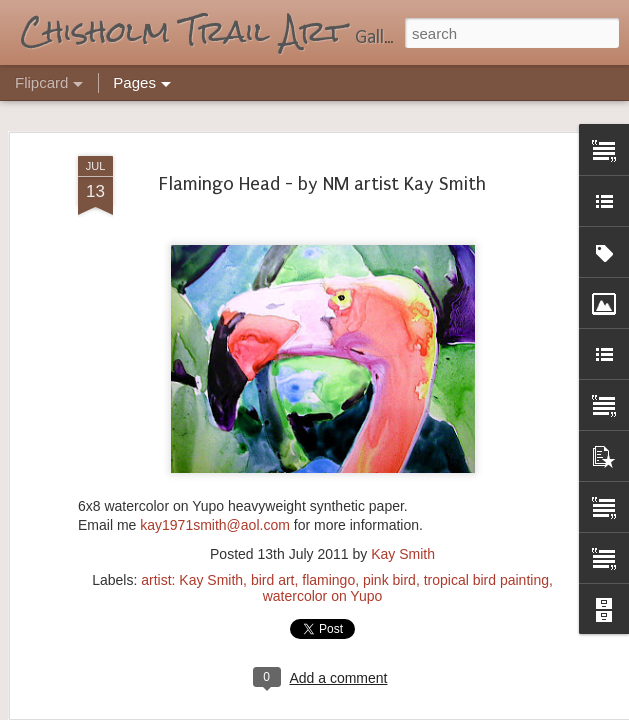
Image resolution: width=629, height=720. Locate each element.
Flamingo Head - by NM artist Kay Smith (322, 133)
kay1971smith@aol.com (215, 474)
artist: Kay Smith (192, 528)
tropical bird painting (486, 528)
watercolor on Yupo (323, 544)
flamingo (328, 528)
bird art (273, 528)
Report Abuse (435, 709)
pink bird (389, 528)
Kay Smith (403, 502)
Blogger (377, 709)
